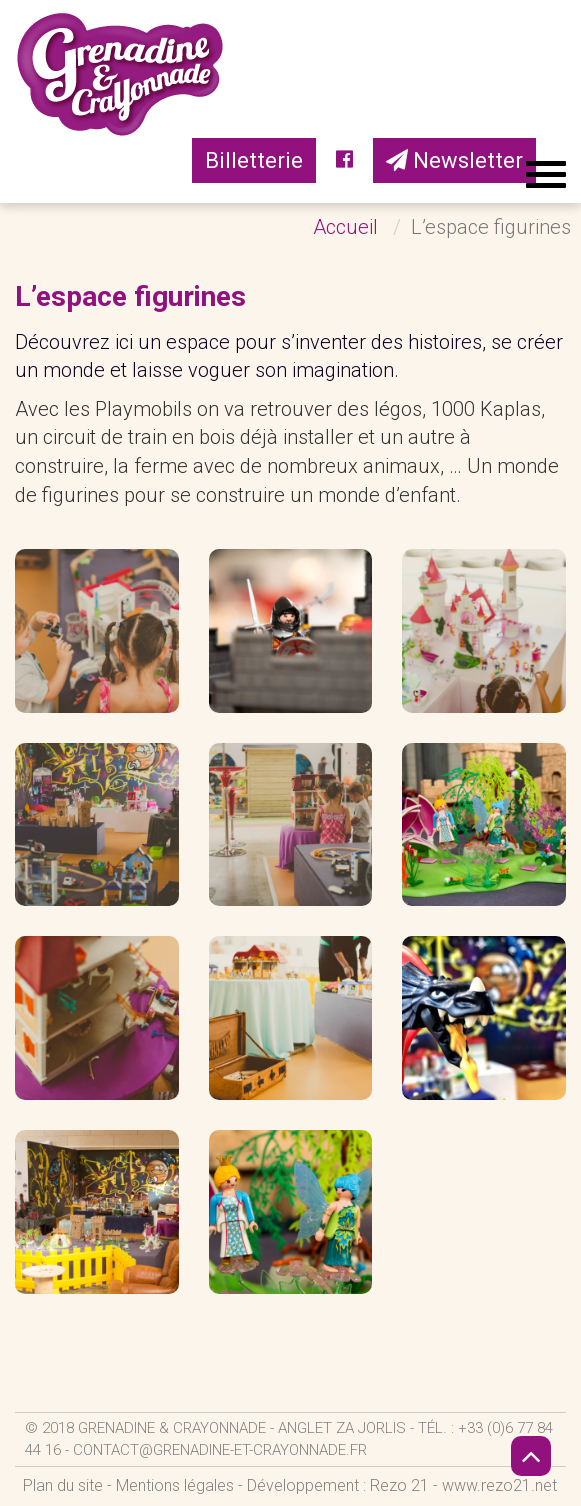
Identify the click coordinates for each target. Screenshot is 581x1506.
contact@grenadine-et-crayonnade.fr (220, 1450)
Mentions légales (175, 1485)
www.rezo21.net (499, 1485)
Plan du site (63, 1485)
